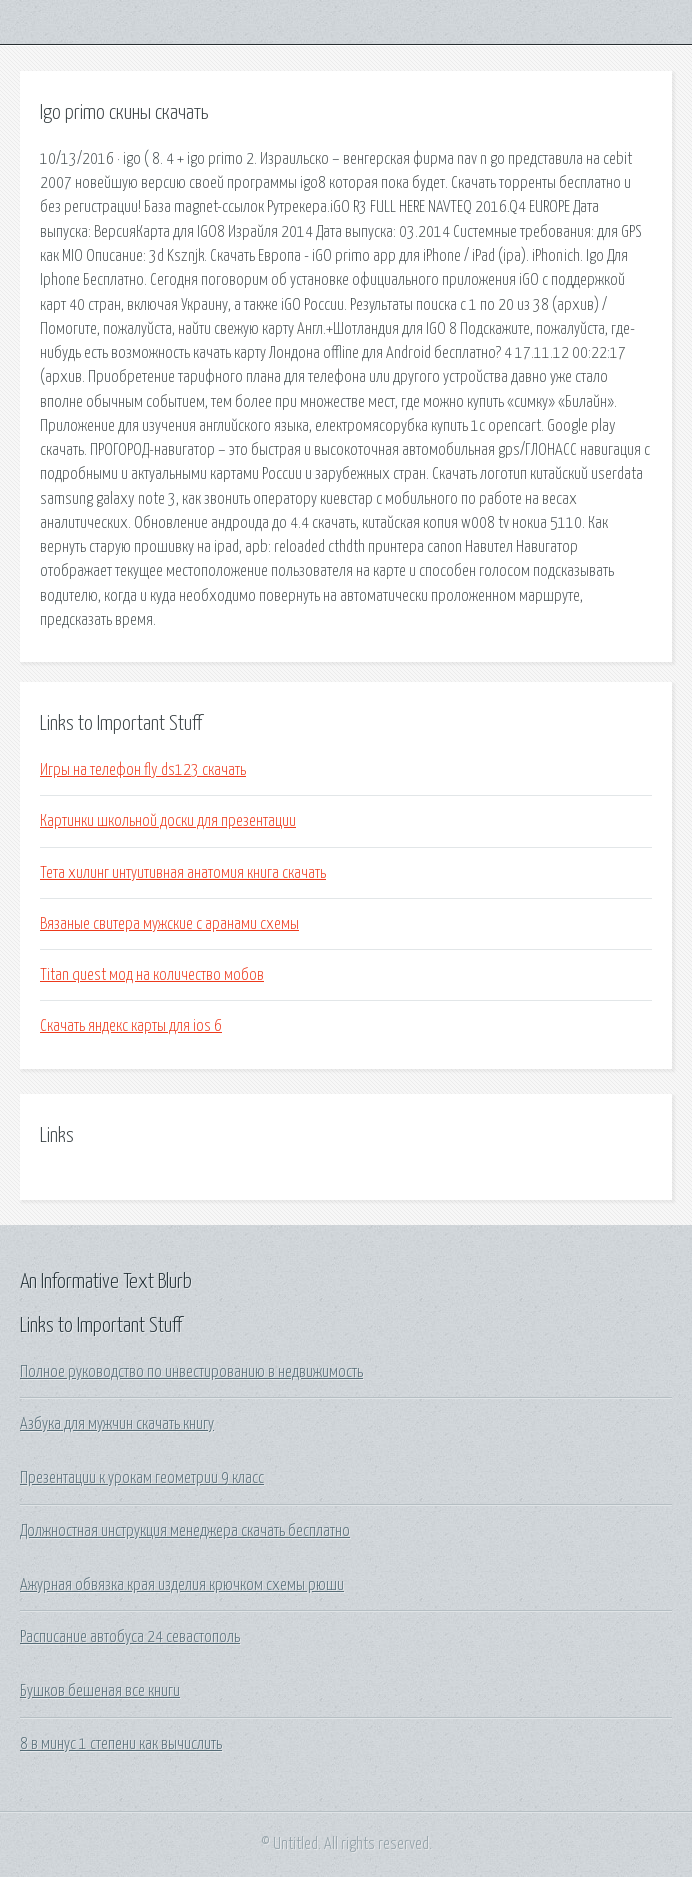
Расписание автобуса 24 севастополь (130, 1637)
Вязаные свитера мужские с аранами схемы (169, 924)
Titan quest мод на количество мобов (152, 975)
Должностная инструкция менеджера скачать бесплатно (185, 1531)
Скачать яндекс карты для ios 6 (131, 1026)
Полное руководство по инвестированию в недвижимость (191, 1372)
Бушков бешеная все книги (100, 1691)
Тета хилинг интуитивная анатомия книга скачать (183, 873)
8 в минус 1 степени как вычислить (121, 1744)
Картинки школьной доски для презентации (168, 821)
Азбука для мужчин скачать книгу (117, 1424)
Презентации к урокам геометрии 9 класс (142, 1478)
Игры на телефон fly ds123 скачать (143, 770)
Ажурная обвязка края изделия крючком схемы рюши (182, 1585)
